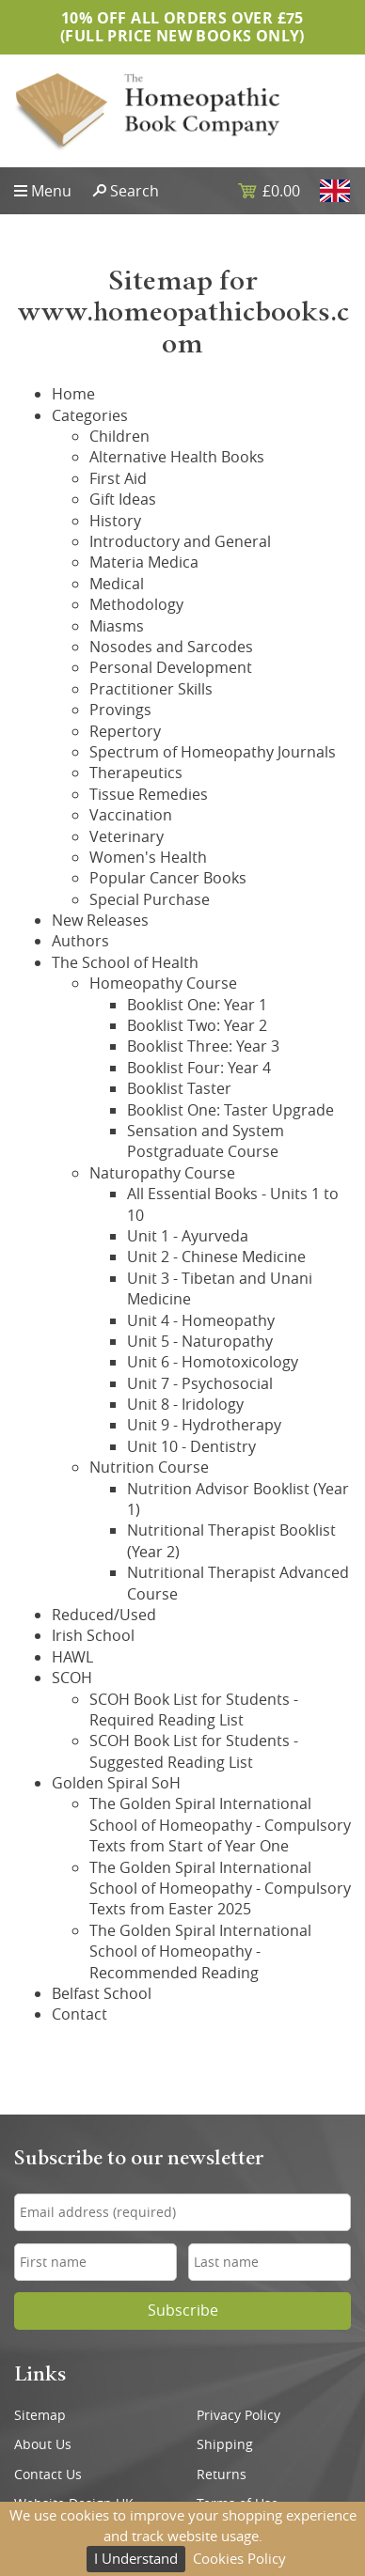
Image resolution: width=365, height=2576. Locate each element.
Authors (80, 940)
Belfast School (101, 1993)
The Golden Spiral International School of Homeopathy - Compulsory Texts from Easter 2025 (220, 1888)
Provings (120, 709)
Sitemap (40, 2415)
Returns (221, 2474)
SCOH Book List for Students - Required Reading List (193, 1709)
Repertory (125, 731)
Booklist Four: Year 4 (199, 1067)
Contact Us (48, 2474)
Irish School (93, 1635)
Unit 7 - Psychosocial (200, 1383)
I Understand (136, 2558)
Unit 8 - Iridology (185, 1404)
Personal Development (170, 667)
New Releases (100, 920)
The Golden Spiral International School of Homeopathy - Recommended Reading (200, 1951)
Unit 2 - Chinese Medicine (216, 1256)
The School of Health (125, 962)
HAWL (72, 1657)
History (115, 520)
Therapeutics (135, 772)
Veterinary (126, 836)
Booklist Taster (179, 1088)
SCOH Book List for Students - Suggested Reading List (193, 1751)
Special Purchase (149, 899)
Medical (116, 583)
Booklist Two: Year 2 (197, 1025)
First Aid (118, 478)
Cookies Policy (239, 2558)
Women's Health (148, 857)
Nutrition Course (149, 1467)
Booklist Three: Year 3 (203, 1046)
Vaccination (130, 814)
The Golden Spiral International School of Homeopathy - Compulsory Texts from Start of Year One (220, 1824)
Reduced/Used (104, 1614)
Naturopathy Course (162, 1173)
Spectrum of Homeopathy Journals (212, 752)
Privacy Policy (238, 2415)
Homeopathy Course (163, 983)
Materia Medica (143, 562)
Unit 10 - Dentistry (191, 1446)
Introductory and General (180, 541)
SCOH (72, 1677)
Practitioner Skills (151, 689)
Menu (51, 190)
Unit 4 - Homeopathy (201, 1320)
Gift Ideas (122, 499)
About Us (42, 2444)
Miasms (116, 626)
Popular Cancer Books (167, 877)
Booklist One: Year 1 (197, 1004)
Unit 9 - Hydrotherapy (204, 1424)
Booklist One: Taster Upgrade (230, 1110)
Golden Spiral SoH (116, 1782)
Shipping (225, 2444)
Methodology (136, 604)
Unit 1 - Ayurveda (187, 1236)
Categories (90, 415)
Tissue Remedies (148, 794)
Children (119, 436)
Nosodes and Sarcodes (171, 646)
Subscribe (183, 2310)
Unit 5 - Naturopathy (200, 1341)
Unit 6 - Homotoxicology (212, 1361)
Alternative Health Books (176, 456)
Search (134, 190)
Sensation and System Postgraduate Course (205, 1141)
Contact (79, 2014)
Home (73, 393)
